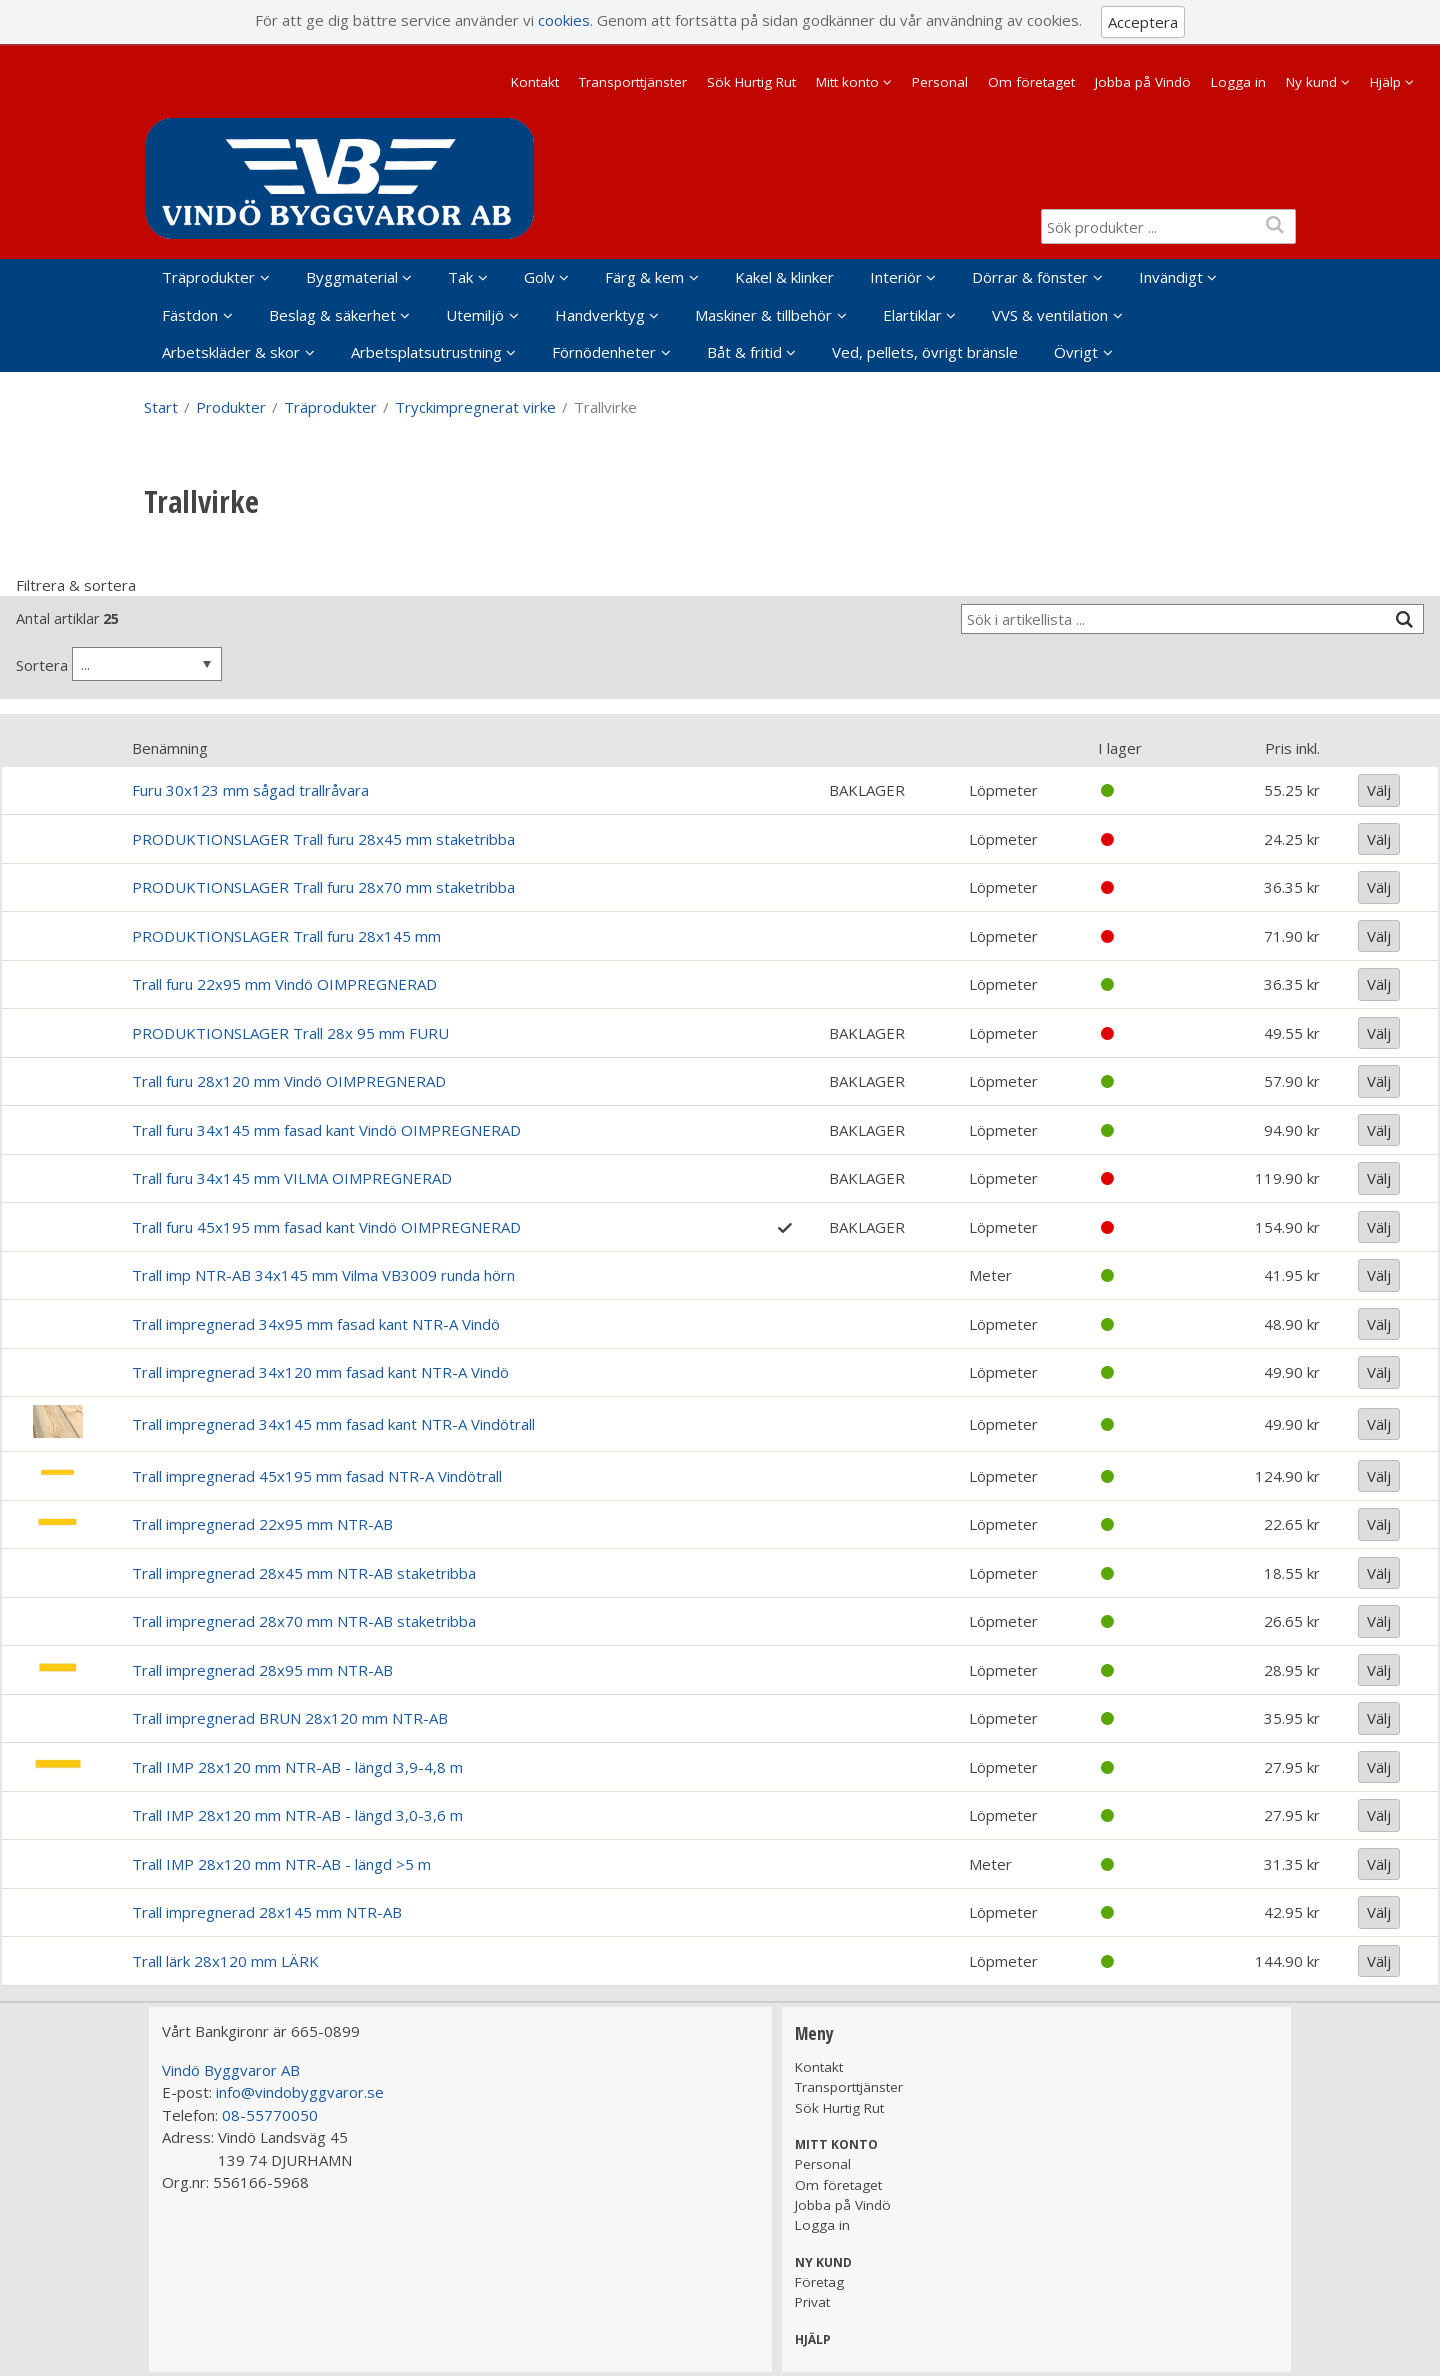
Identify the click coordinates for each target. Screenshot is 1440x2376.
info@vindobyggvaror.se (300, 2092)
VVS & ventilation (1050, 315)
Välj (1379, 790)
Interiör (896, 277)
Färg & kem (644, 277)
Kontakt (535, 82)
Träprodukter (208, 277)
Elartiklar (912, 315)
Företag (819, 2282)
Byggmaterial (352, 277)
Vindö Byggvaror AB (231, 2070)
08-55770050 (270, 2115)
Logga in (1238, 82)
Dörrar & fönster (1030, 277)
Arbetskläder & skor (231, 352)
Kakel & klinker (784, 277)
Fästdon (190, 315)
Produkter (231, 407)
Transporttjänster (633, 82)
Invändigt (1171, 277)
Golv (539, 277)
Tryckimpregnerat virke (475, 407)
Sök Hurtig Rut (751, 82)
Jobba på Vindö (1143, 82)
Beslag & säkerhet (332, 315)
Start (161, 407)
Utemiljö (475, 315)
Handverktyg (600, 315)
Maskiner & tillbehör (763, 315)
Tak (460, 277)
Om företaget (1031, 82)
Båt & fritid (744, 352)
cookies (564, 20)
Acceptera (1143, 22)
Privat (812, 2302)
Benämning (170, 748)
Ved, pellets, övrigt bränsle (925, 352)
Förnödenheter (604, 352)
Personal (940, 82)
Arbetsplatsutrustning (426, 352)
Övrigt (1076, 352)
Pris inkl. (1292, 748)
